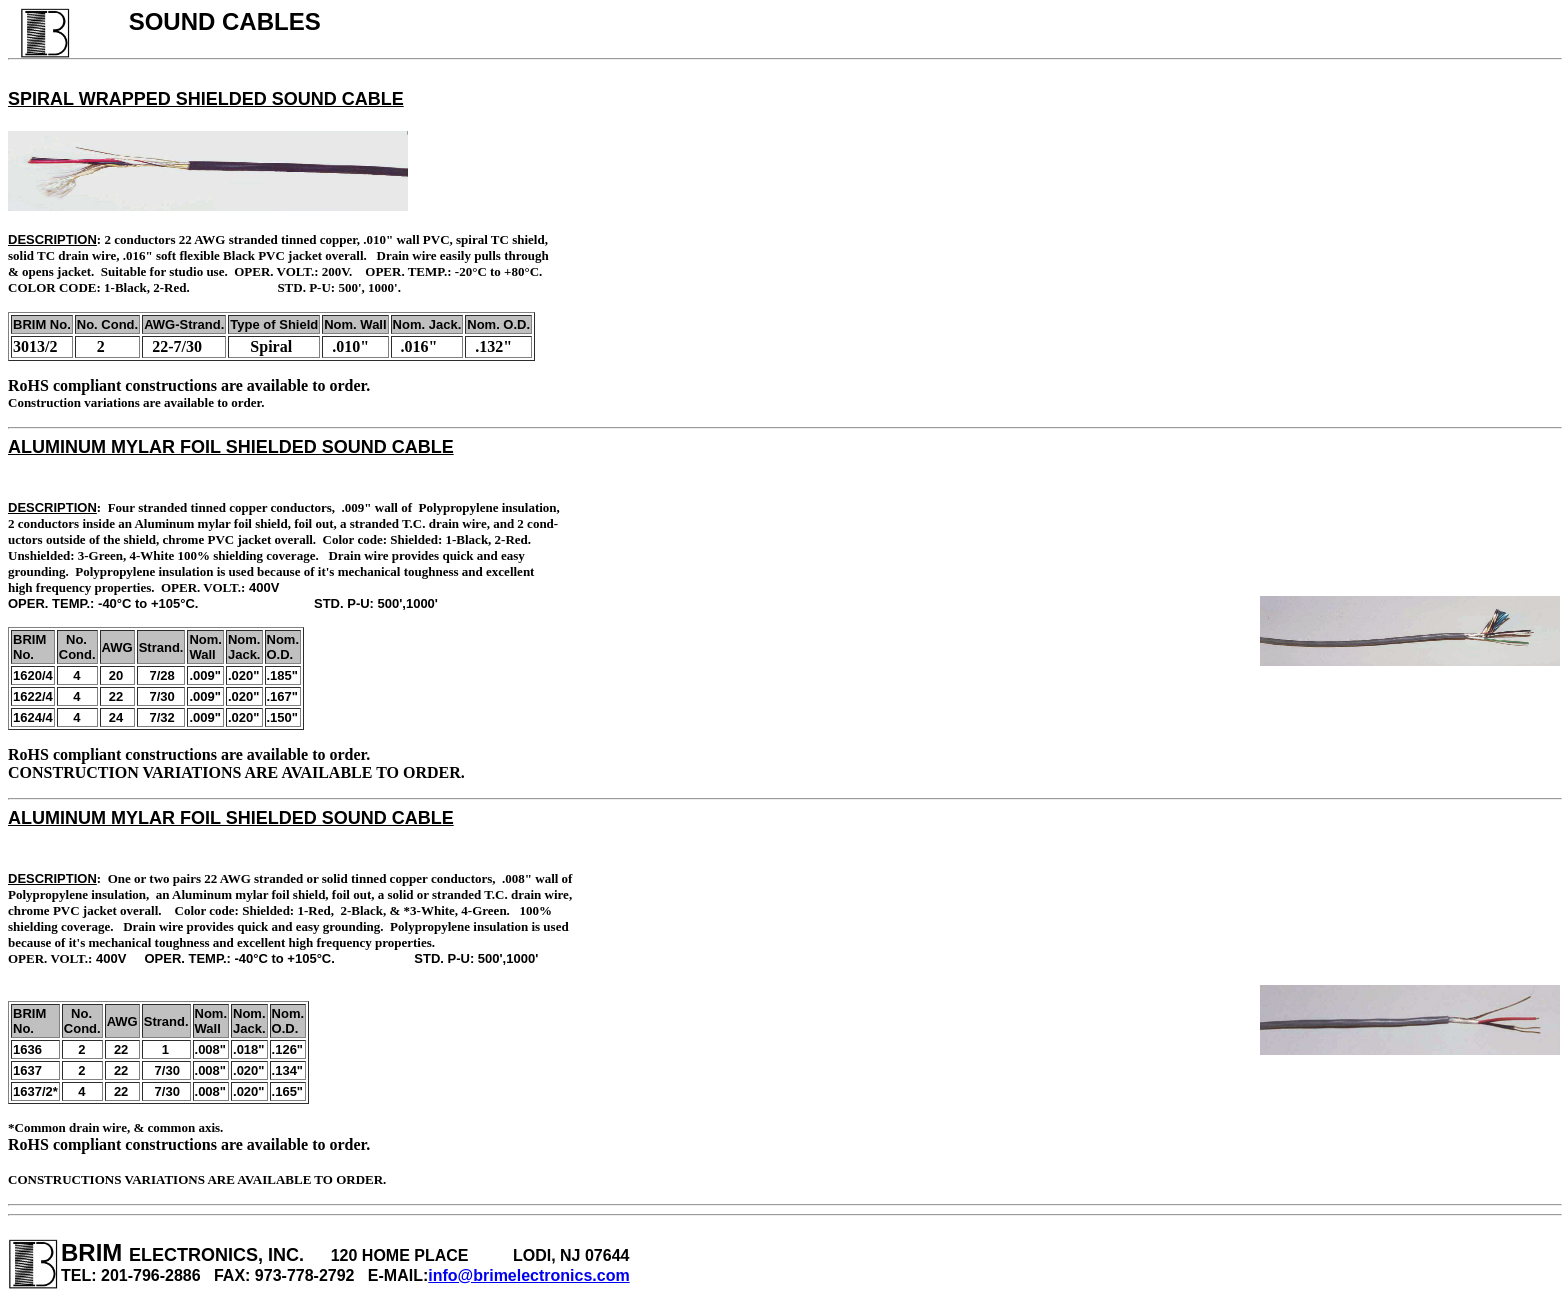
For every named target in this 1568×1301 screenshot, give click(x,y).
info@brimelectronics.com (528, 1275)
